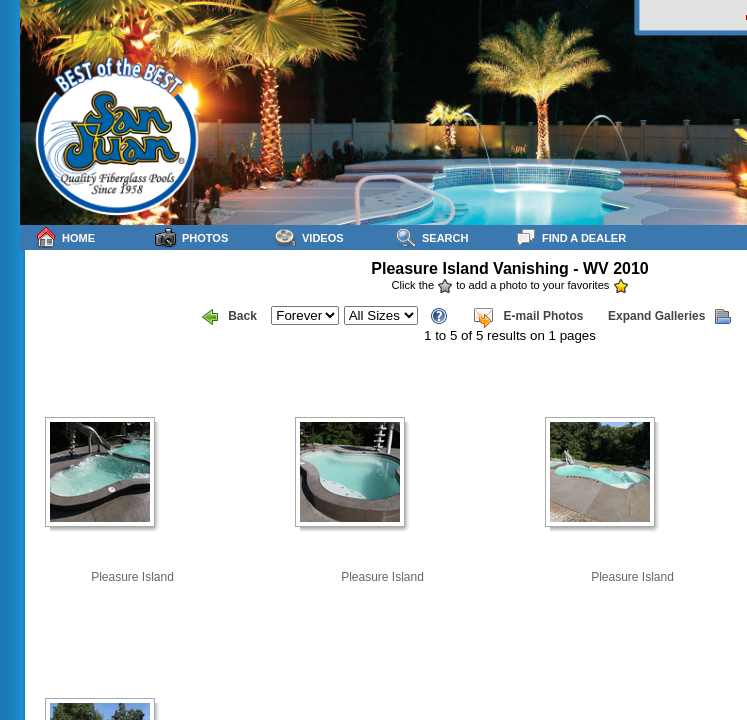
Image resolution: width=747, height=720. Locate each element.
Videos (309, 237)
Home (65, 237)
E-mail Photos (528, 317)
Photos (191, 237)
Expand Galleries (669, 317)
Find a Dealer (570, 237)
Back (229, 317)
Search (431, 237)
